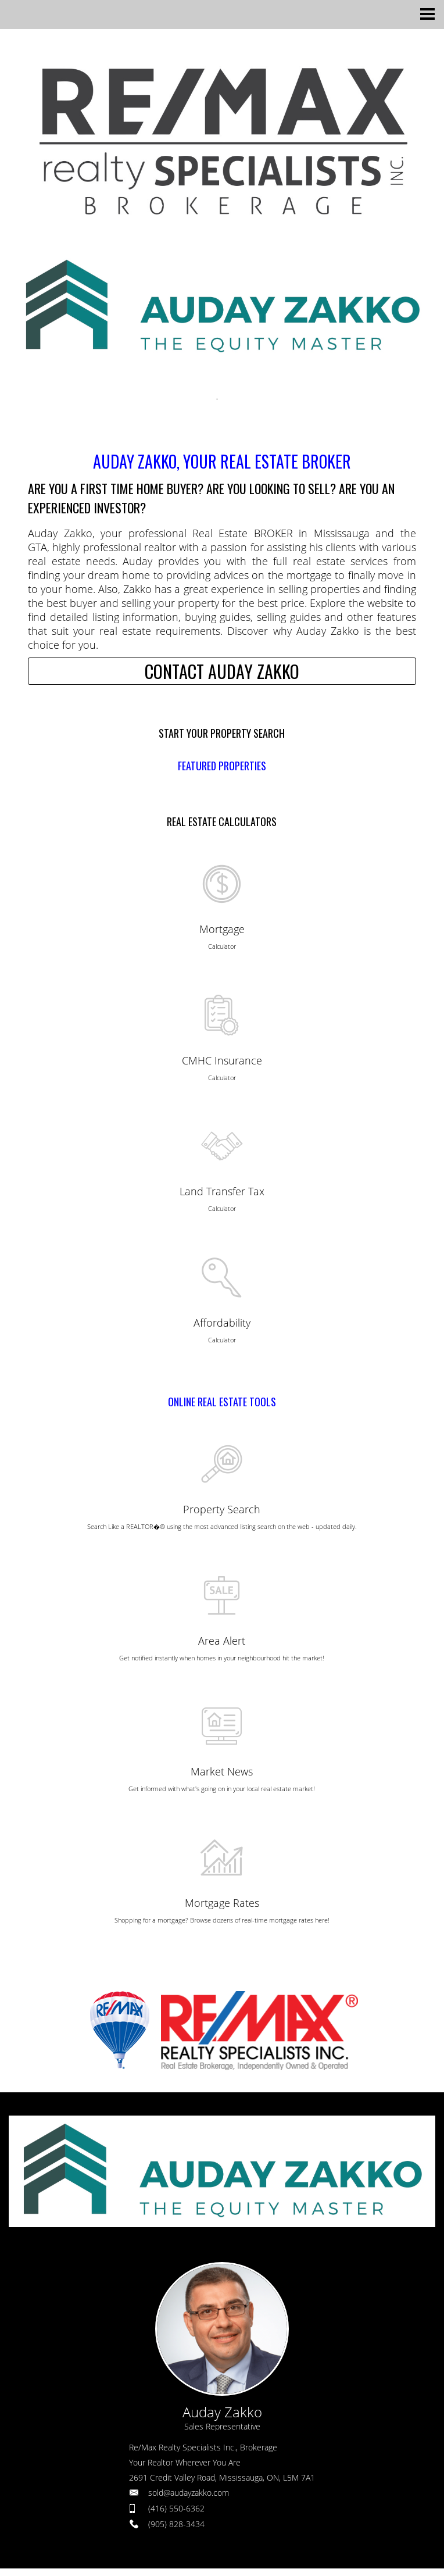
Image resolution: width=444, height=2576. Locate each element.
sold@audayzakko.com (188, 2492)
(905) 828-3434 (176, 2523)
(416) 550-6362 (176, 2508)
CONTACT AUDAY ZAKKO (222, 671)
